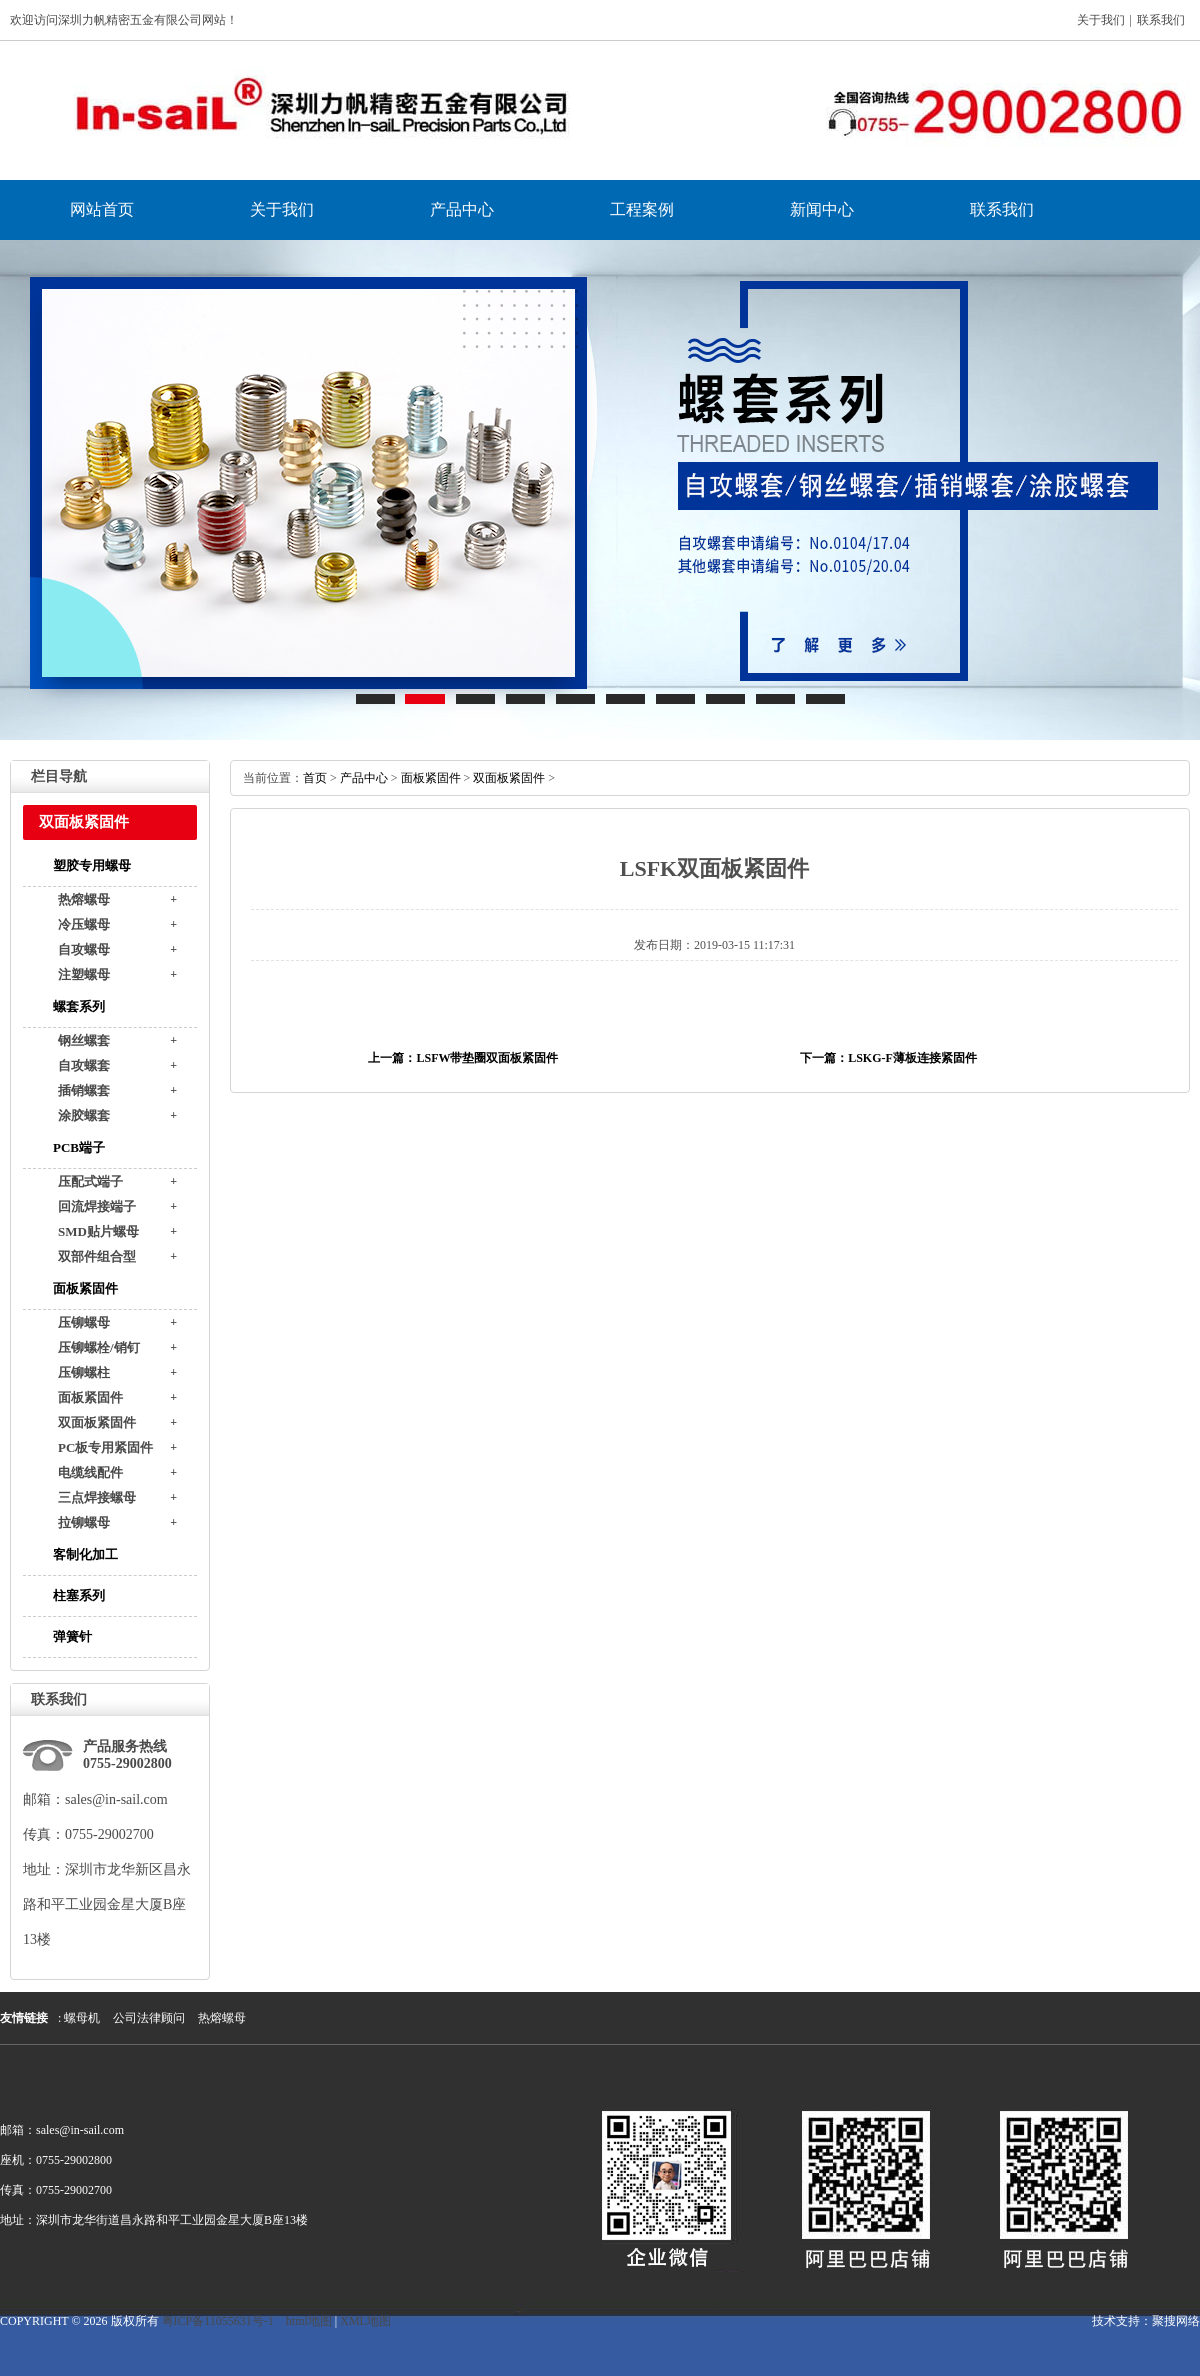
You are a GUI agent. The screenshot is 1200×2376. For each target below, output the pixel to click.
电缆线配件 (90, 1472)
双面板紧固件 (97, 1422)
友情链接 (24, 2018)
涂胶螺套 (84, 1115)
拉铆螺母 (84, 1522)
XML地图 (365, 2321)
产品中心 (462, 209)
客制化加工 (85, 1554)
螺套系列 (79, 1006)
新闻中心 (822, 209)
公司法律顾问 (149, 2018)
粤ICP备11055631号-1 (218, 2321)
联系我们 (1161, 20)
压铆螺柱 (84, 1372)
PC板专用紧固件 (105, 1447)
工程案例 (642, 209)
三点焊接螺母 (97, 1497)
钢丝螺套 (84, 1040)
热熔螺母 (84, 899)
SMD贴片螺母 (98, 1231)
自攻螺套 (84, 1065)
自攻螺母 (84, 949)
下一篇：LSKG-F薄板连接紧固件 (888, 1058)
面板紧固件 (85, 1288)
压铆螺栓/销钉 (99, 1347)
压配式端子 (90, 1181)
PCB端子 (79, 1147)
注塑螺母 (84, 974)
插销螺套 (84, 1090)
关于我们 (1101, 20)
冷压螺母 (84, 924)
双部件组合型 (97, 1256)
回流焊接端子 (97, 1206)
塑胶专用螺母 (92, 865)
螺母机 (82, 2018)
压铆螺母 (84, 1322)
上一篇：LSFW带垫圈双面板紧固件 (463, 1058)
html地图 (309, 2321)
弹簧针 (72, 1636)
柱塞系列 (79, 1595)
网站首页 (102, 209)
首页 (315, 778)
